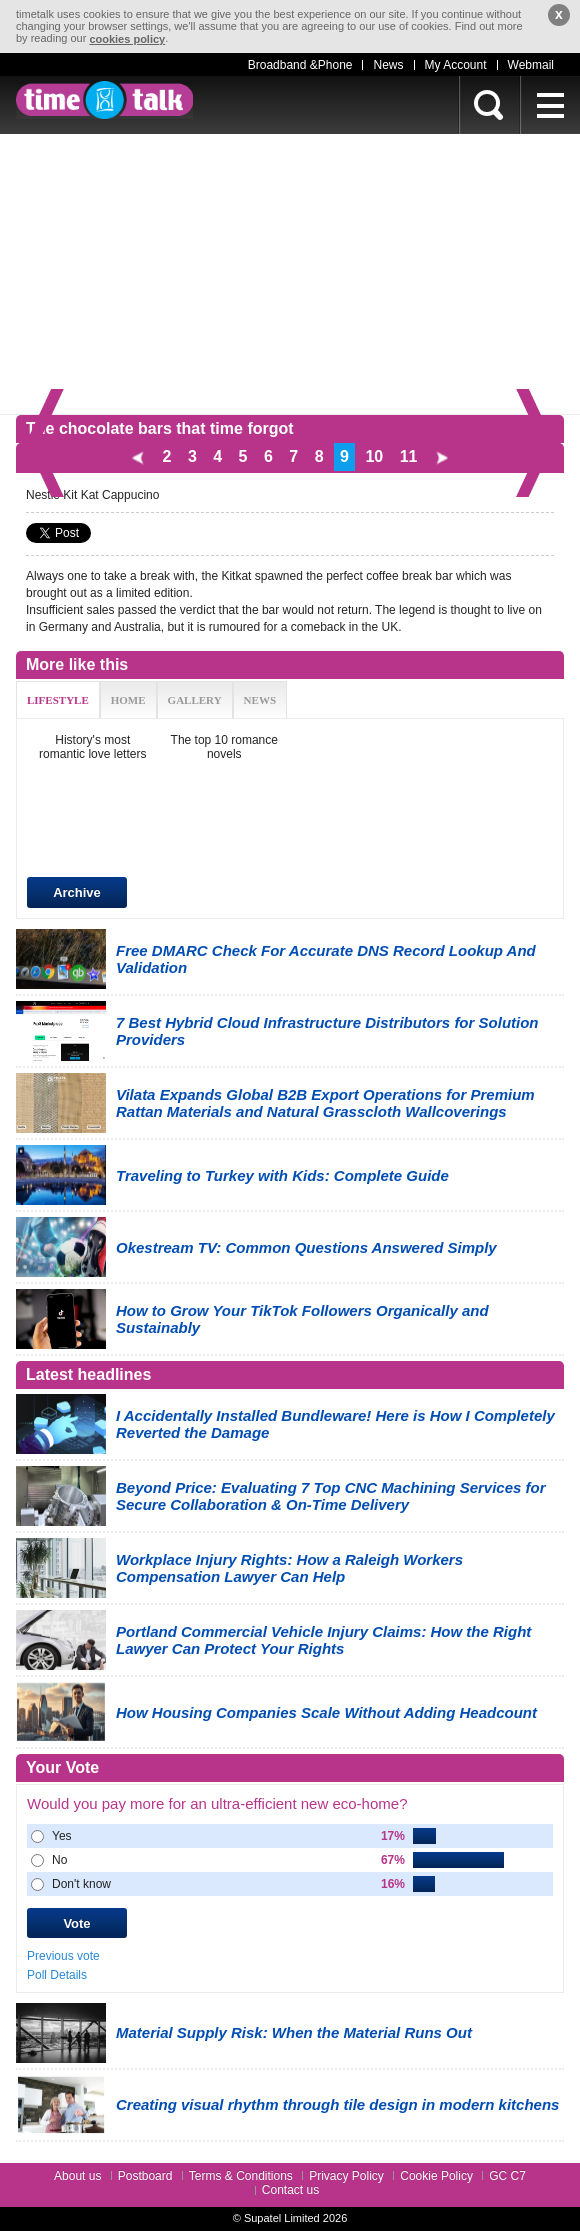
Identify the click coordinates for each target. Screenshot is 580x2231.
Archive (77, 892)
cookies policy (127, 39)
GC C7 (507, 2176)
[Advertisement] (290, 274)
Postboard (145, 2176)
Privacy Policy (346, 2176)
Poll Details (57, 1975)
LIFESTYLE (58, 700)
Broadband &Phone (300, 65)
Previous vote (63, 1956)
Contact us (290, 2190)
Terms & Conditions (241, 2176)
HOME (128, 700)
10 (374, 456)
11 (409, 456)
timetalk (104, 100)
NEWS (260, 700)
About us (77, 2176)
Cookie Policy (436, 2176)
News (388, 65)
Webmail (531, 65)
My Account (456, 65)
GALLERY (195, 700)
